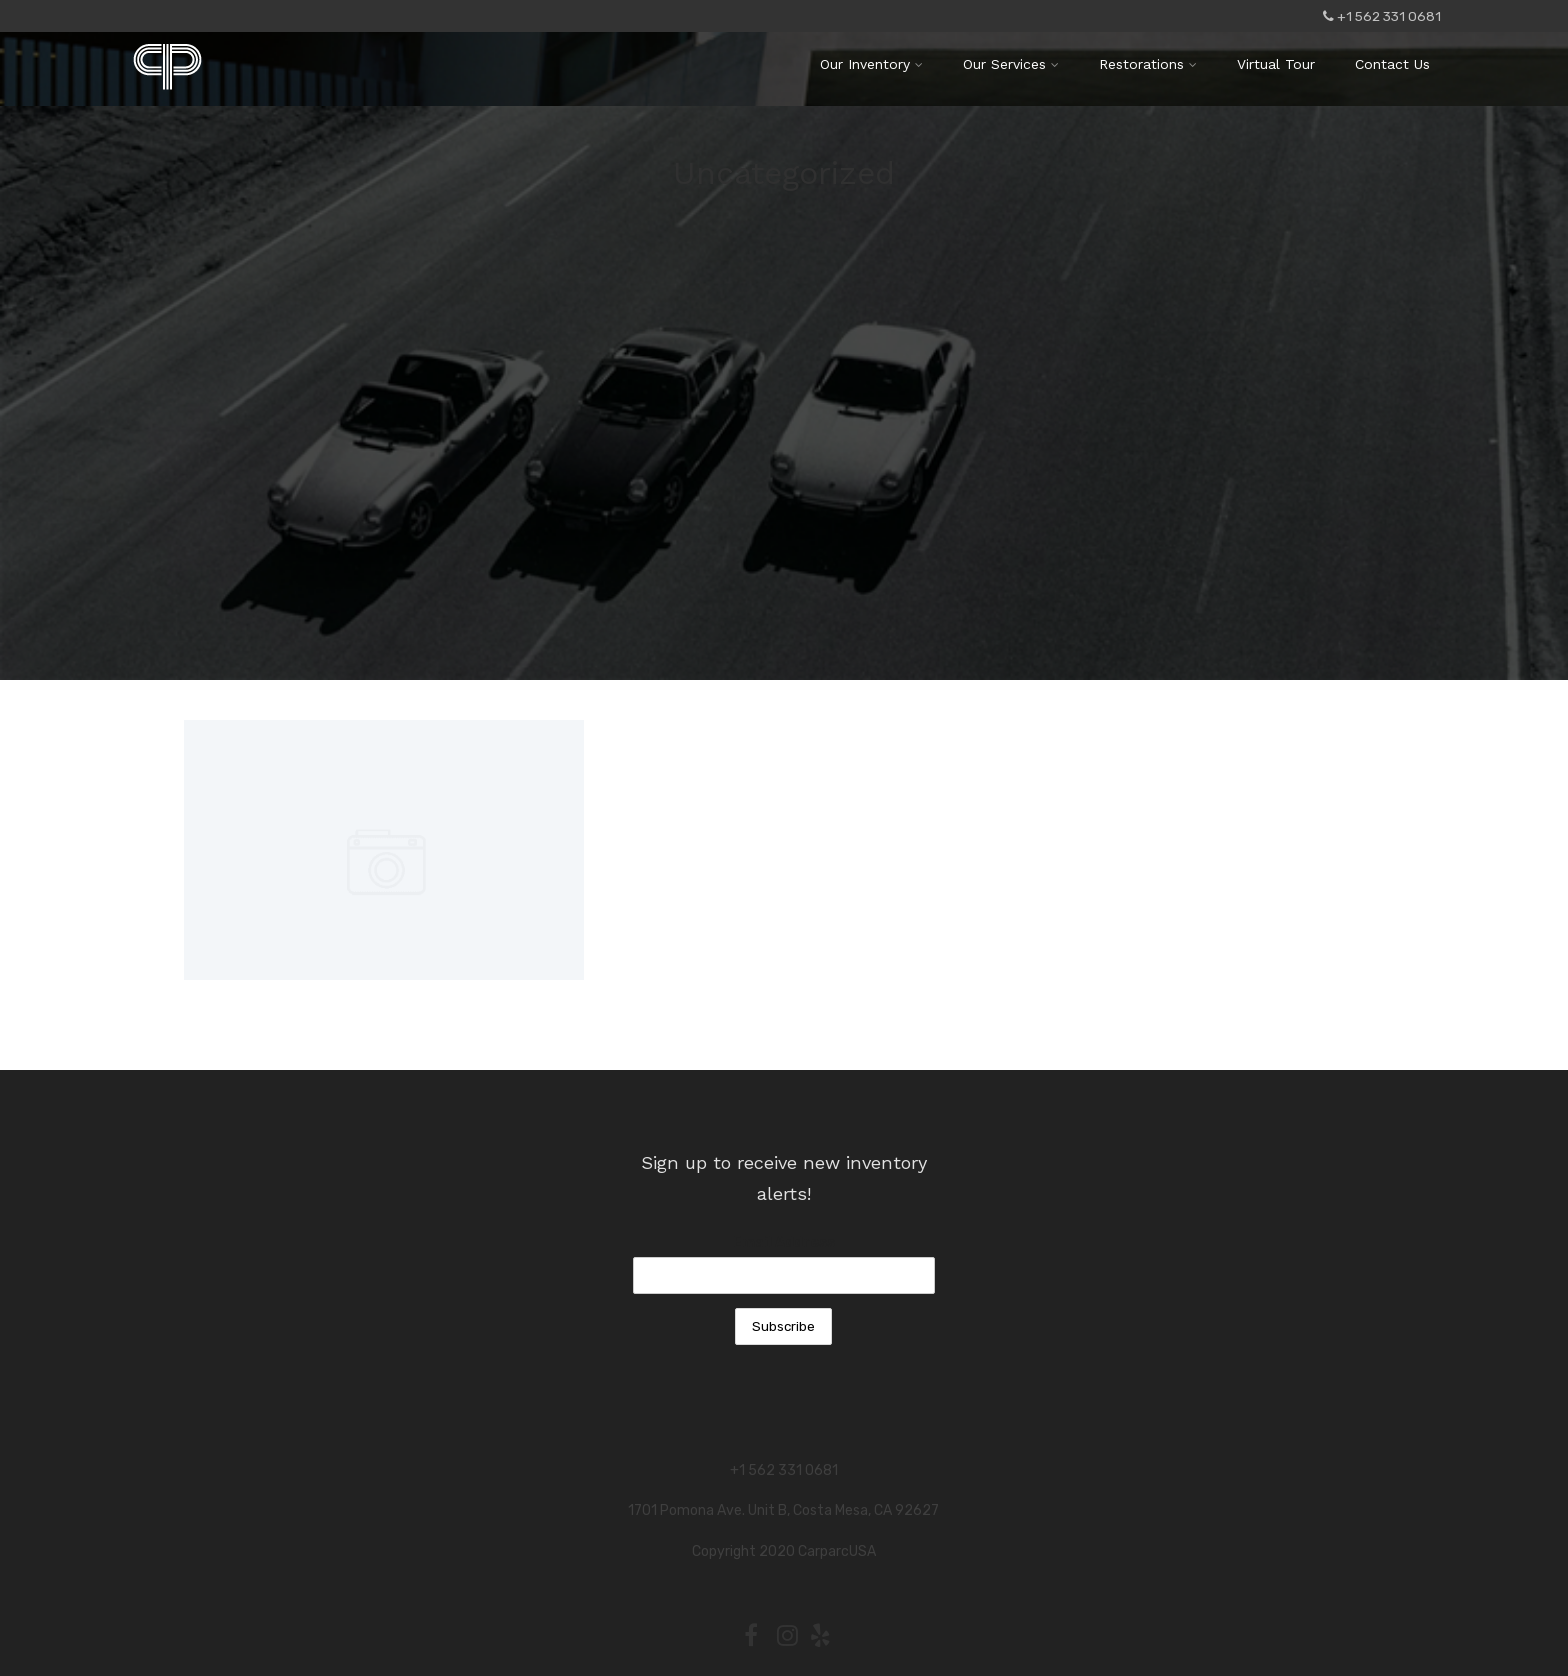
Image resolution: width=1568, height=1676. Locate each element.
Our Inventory (871, 64)
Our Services (1011, 64)
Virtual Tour (1276, 64)
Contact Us (1392, 64)
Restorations (1148, 64)
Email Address (784, 1242)
